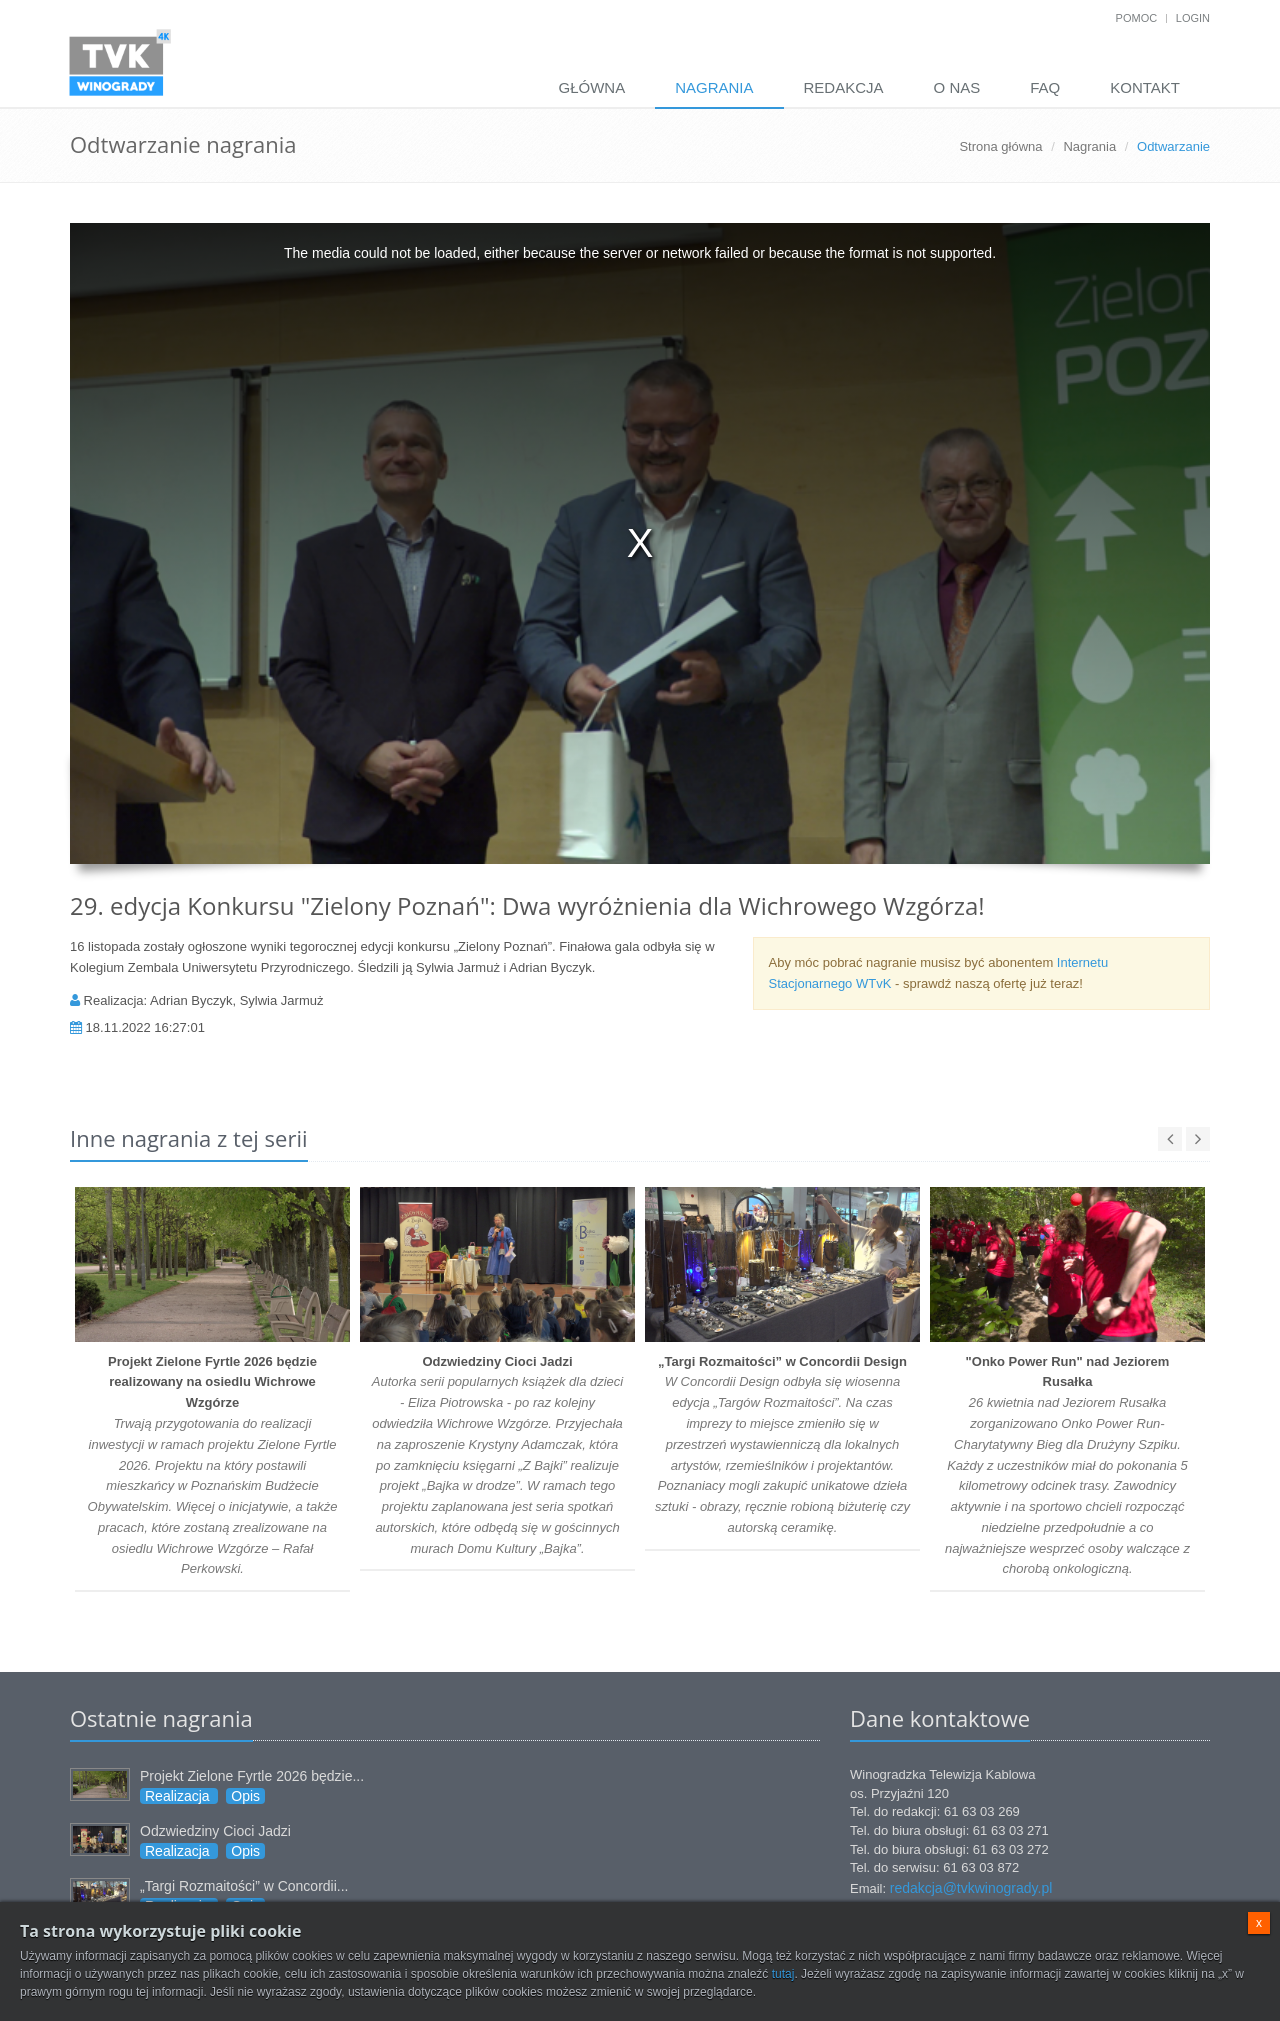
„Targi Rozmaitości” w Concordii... (244, 1886)
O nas (957, 87)
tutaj (783, 1974)
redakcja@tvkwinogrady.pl (971, 1888)
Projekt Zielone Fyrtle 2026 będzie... (252, 1776)
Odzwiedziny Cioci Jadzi (215, 1831)
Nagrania (714, 87)
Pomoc (1137, 18)
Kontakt (1145, 87)
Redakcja (844, 87)
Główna (591, 87)
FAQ (1045, 87)
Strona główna (1000, 146)
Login (1193, 18)
